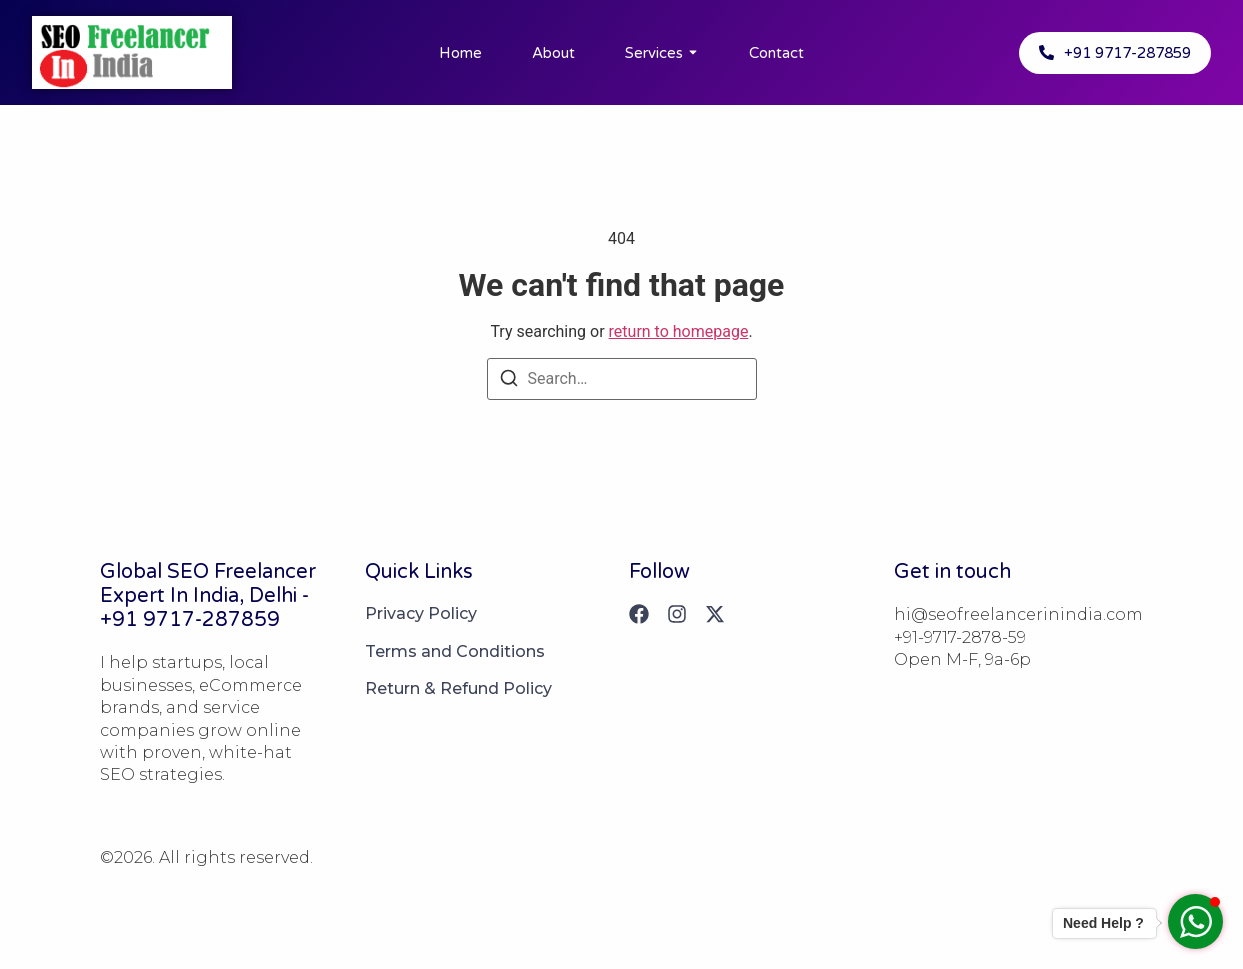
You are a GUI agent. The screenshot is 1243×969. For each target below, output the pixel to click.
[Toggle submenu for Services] (691, 53)
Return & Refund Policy (458, 688)
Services (654, 53)
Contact (776, 53)
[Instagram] (677, 614)
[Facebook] (639, 614)
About (553, 53)
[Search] (509, 381)
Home (460, 53)
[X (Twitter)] (715, 614)
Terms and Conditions (455, 651)
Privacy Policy (421, 613)
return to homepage (679, 331)
